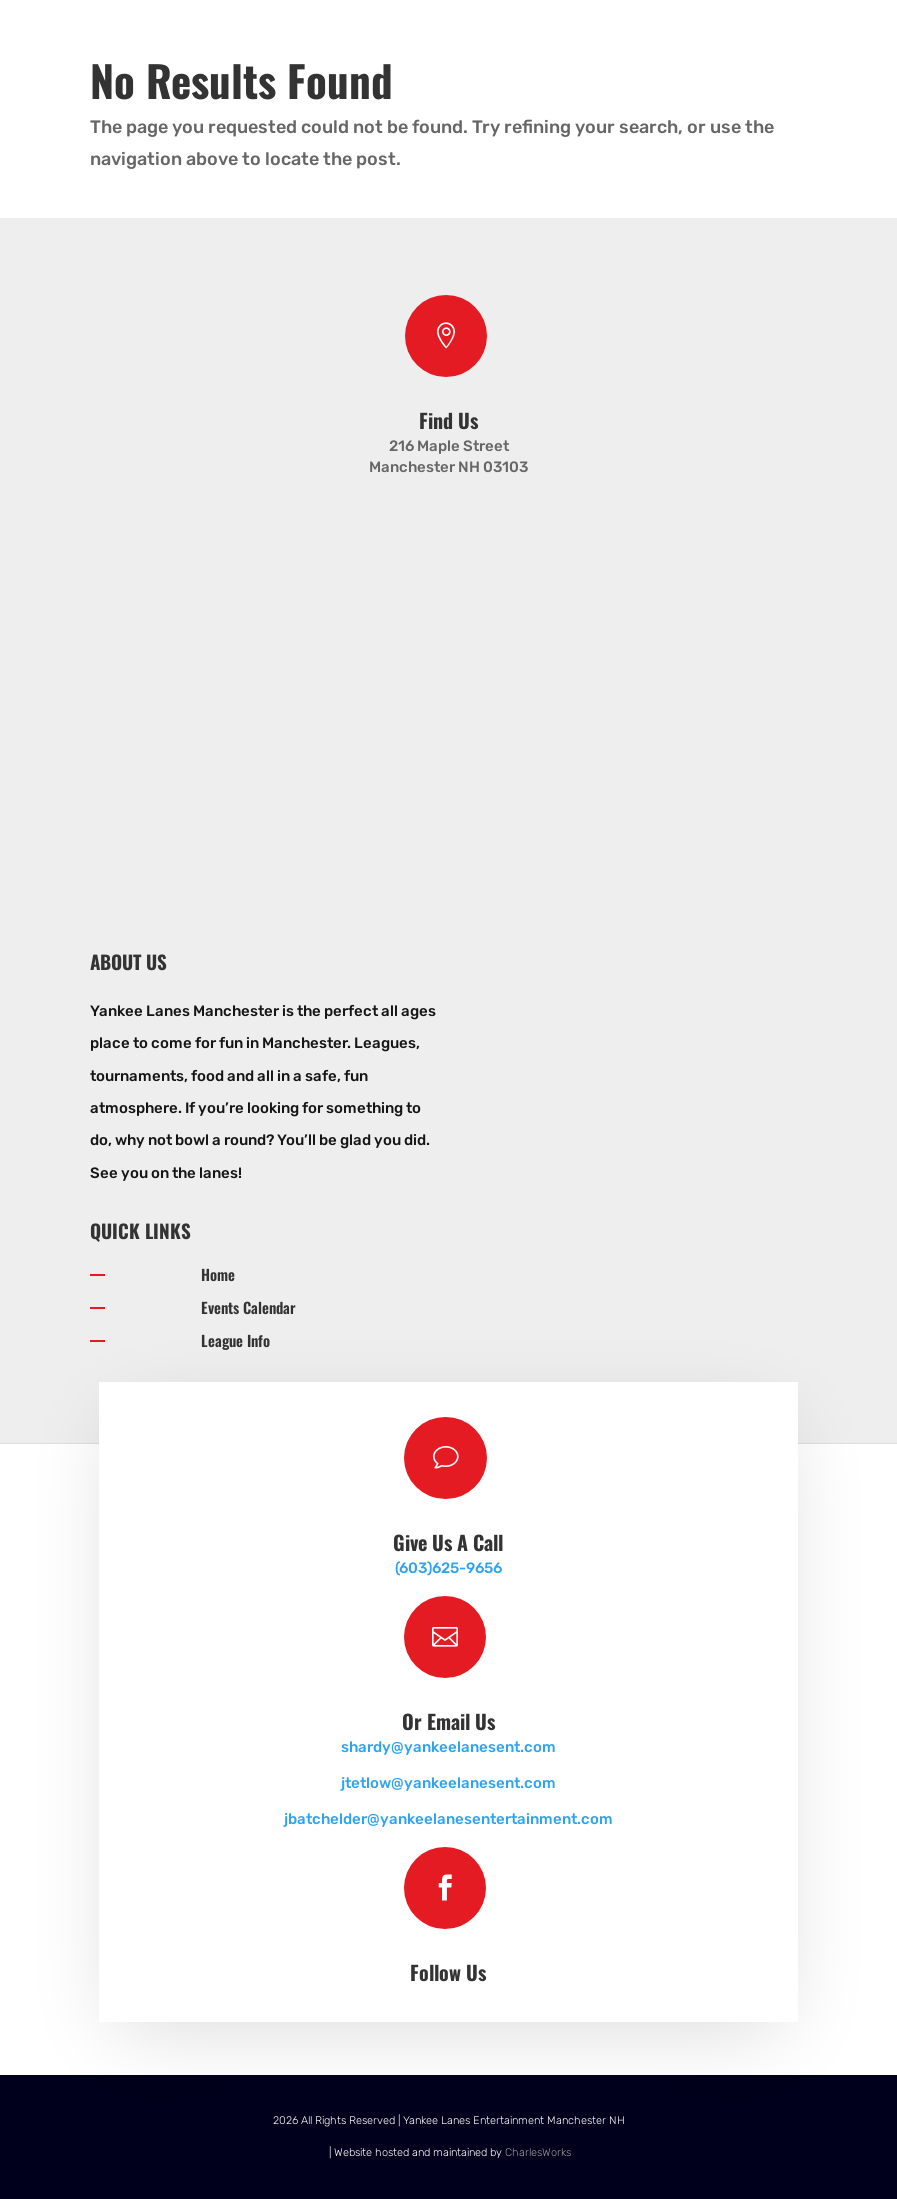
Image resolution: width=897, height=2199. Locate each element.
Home (218, 1274)
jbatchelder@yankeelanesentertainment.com (448, 1819)
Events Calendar (248, 1307)
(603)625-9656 (448, 1568)
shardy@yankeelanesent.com (448, 1747)
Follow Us (448, 1972)
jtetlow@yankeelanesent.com (448, 1783)
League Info (235, 1340)
